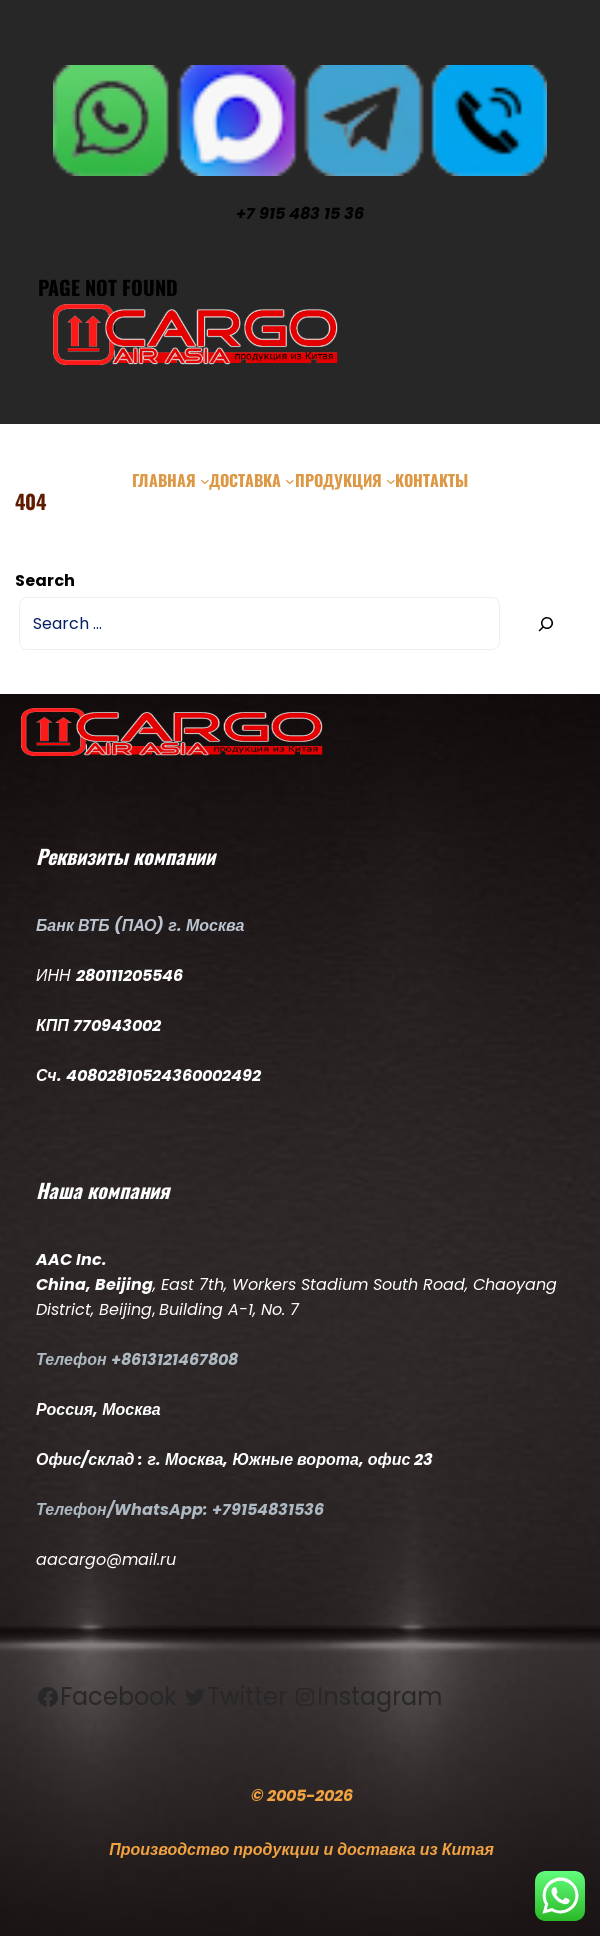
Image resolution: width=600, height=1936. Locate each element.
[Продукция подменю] (391, 480)
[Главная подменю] (205, 480)
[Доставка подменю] (290, 480)
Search (45, 580)
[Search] (545, 623)
